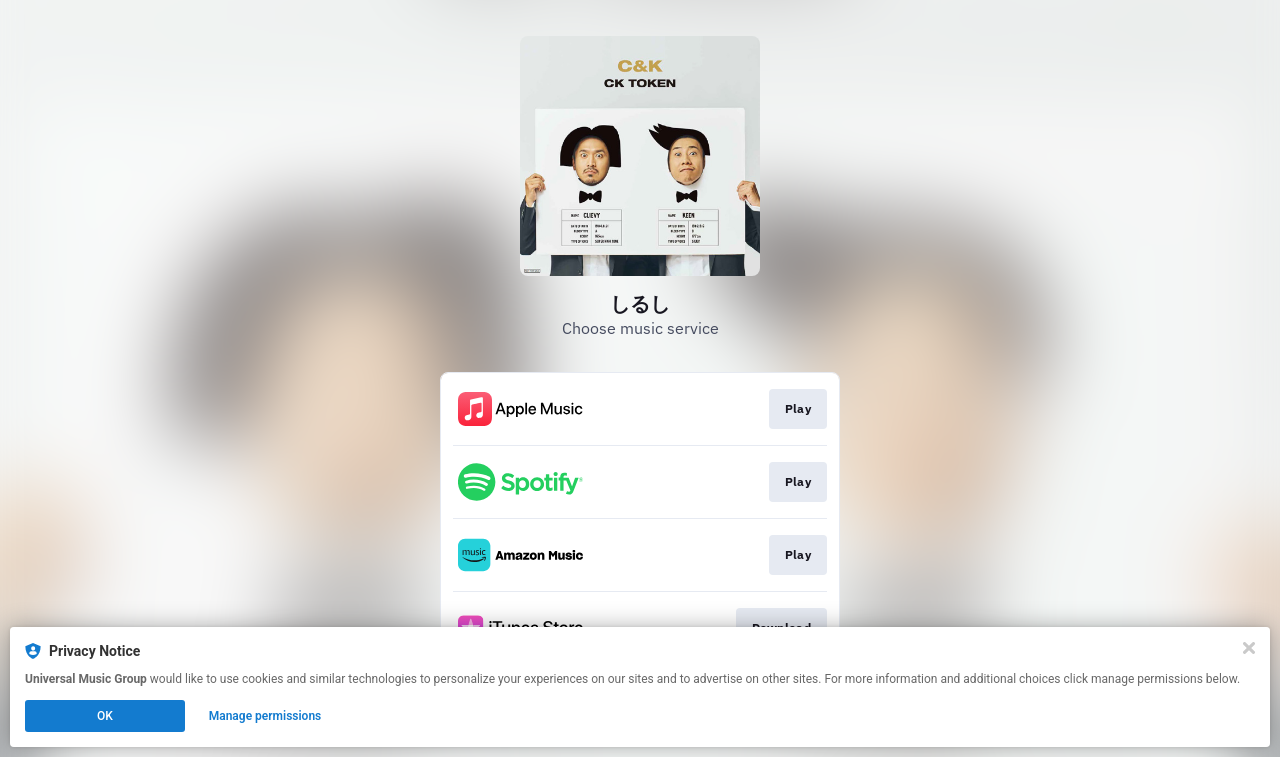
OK (105, 716)
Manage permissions (265, 716)
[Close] (1249, 648)
